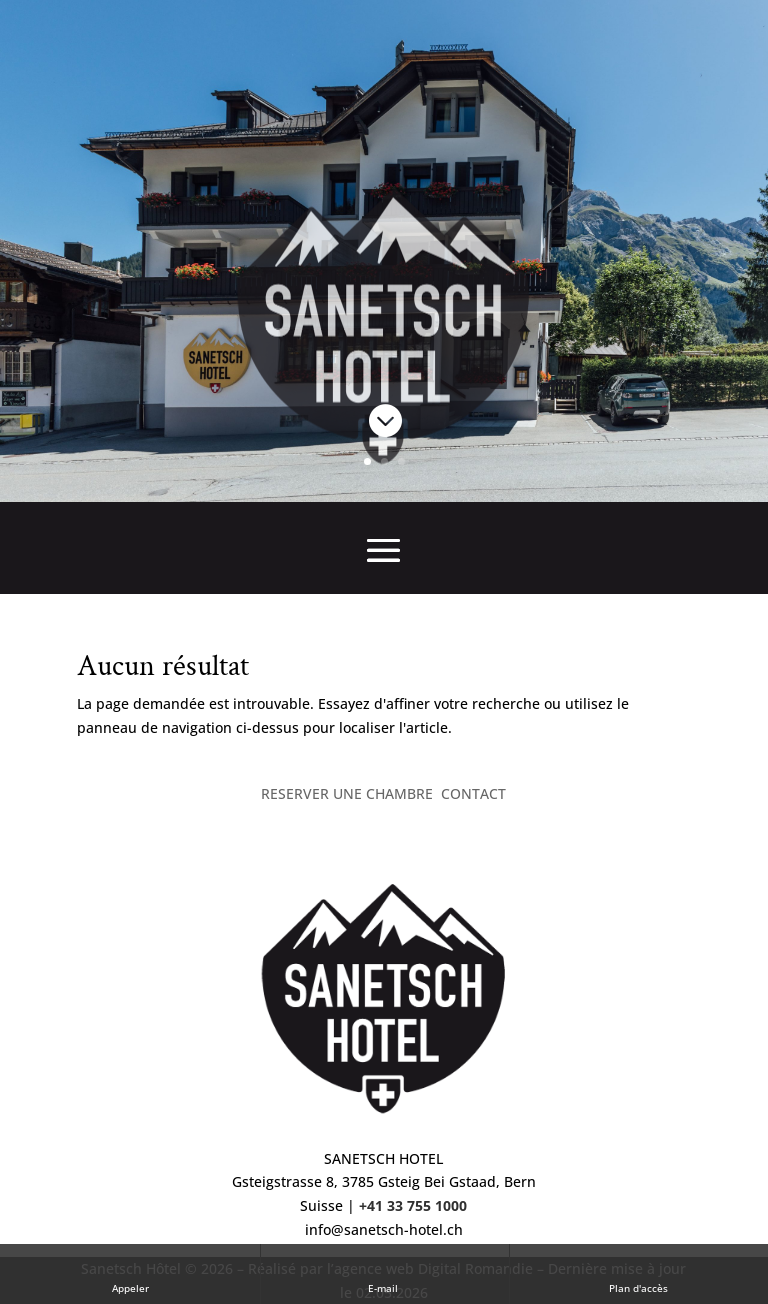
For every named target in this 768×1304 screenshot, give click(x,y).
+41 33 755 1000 (413, 1205)
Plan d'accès (638, 1273)
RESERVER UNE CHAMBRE (347, 793)
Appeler (130, 1273)
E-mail (384, 1273)
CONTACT (473, 793)
